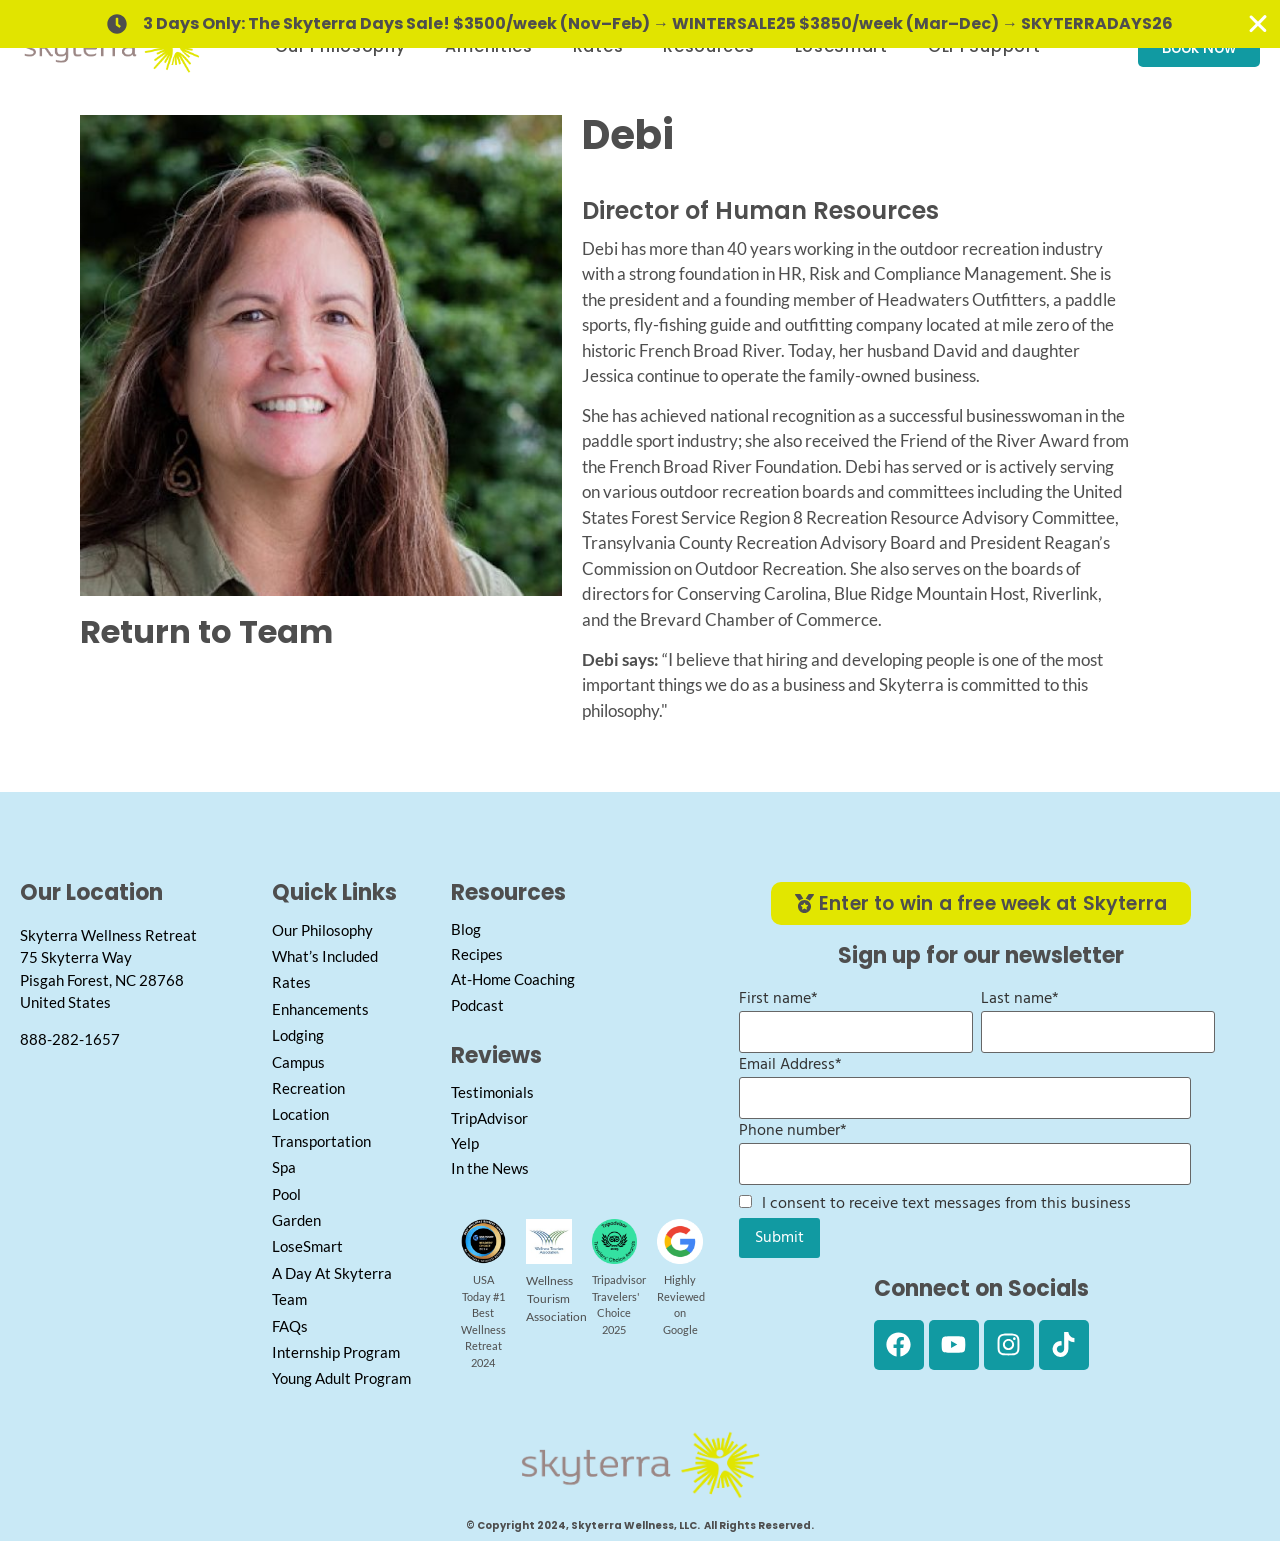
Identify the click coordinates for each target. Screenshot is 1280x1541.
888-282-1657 (70, 1039)
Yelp (465, 1143)
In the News (490, 1168)
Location (300, 1114)
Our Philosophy (322, 930)
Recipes (477, 954)
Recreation (308, 1088)
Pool (286, 1194)
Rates (291, 982)
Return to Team (206, 631)
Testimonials (492, 1092)
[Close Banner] (1258, 24)
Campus (298, 1062)
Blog (466, 929)
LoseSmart (307, 1246)
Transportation (321, 1141)
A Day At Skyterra (332, 1273)
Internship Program (336, 1352)
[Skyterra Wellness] (136, 1201)
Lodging (298, 1035)
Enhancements (320, 1009)
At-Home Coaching (513, 979)
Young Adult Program (341, 1378)
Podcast (477, 1005)
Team (289, 1299)
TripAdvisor (489, 1118)
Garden (296, 1220)
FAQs (290, 1326)
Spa (284, 1167)
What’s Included (325, 956)
